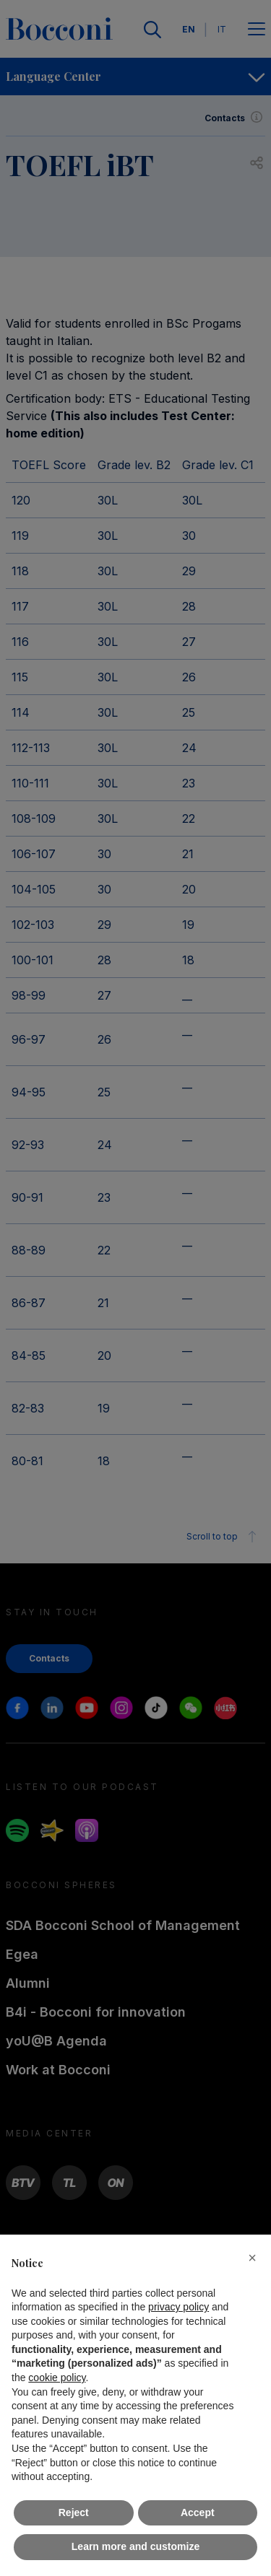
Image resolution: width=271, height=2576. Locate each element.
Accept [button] (198, 2512)
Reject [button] (74, 2512)
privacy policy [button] (178, 2307)
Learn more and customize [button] (135, 2546)
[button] (252, 2257)
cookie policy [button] (56, 2377)
